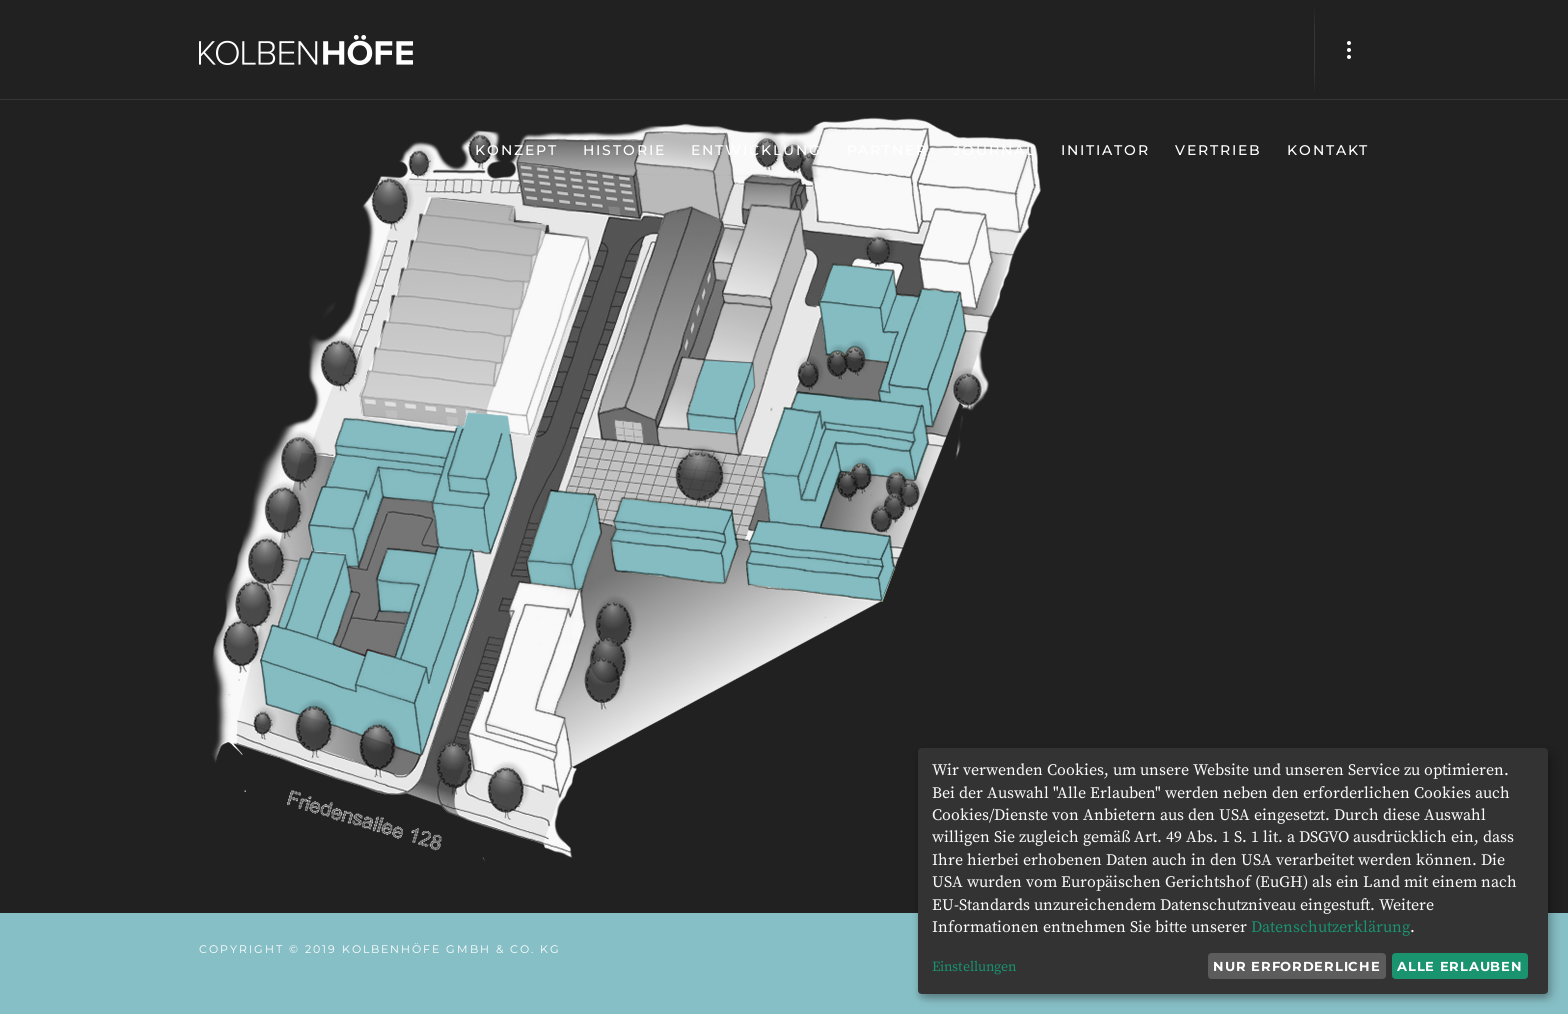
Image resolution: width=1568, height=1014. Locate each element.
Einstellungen (974, 967)
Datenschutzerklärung (1330, 927)
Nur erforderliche (1296, 966)
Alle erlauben (1459, 966)
